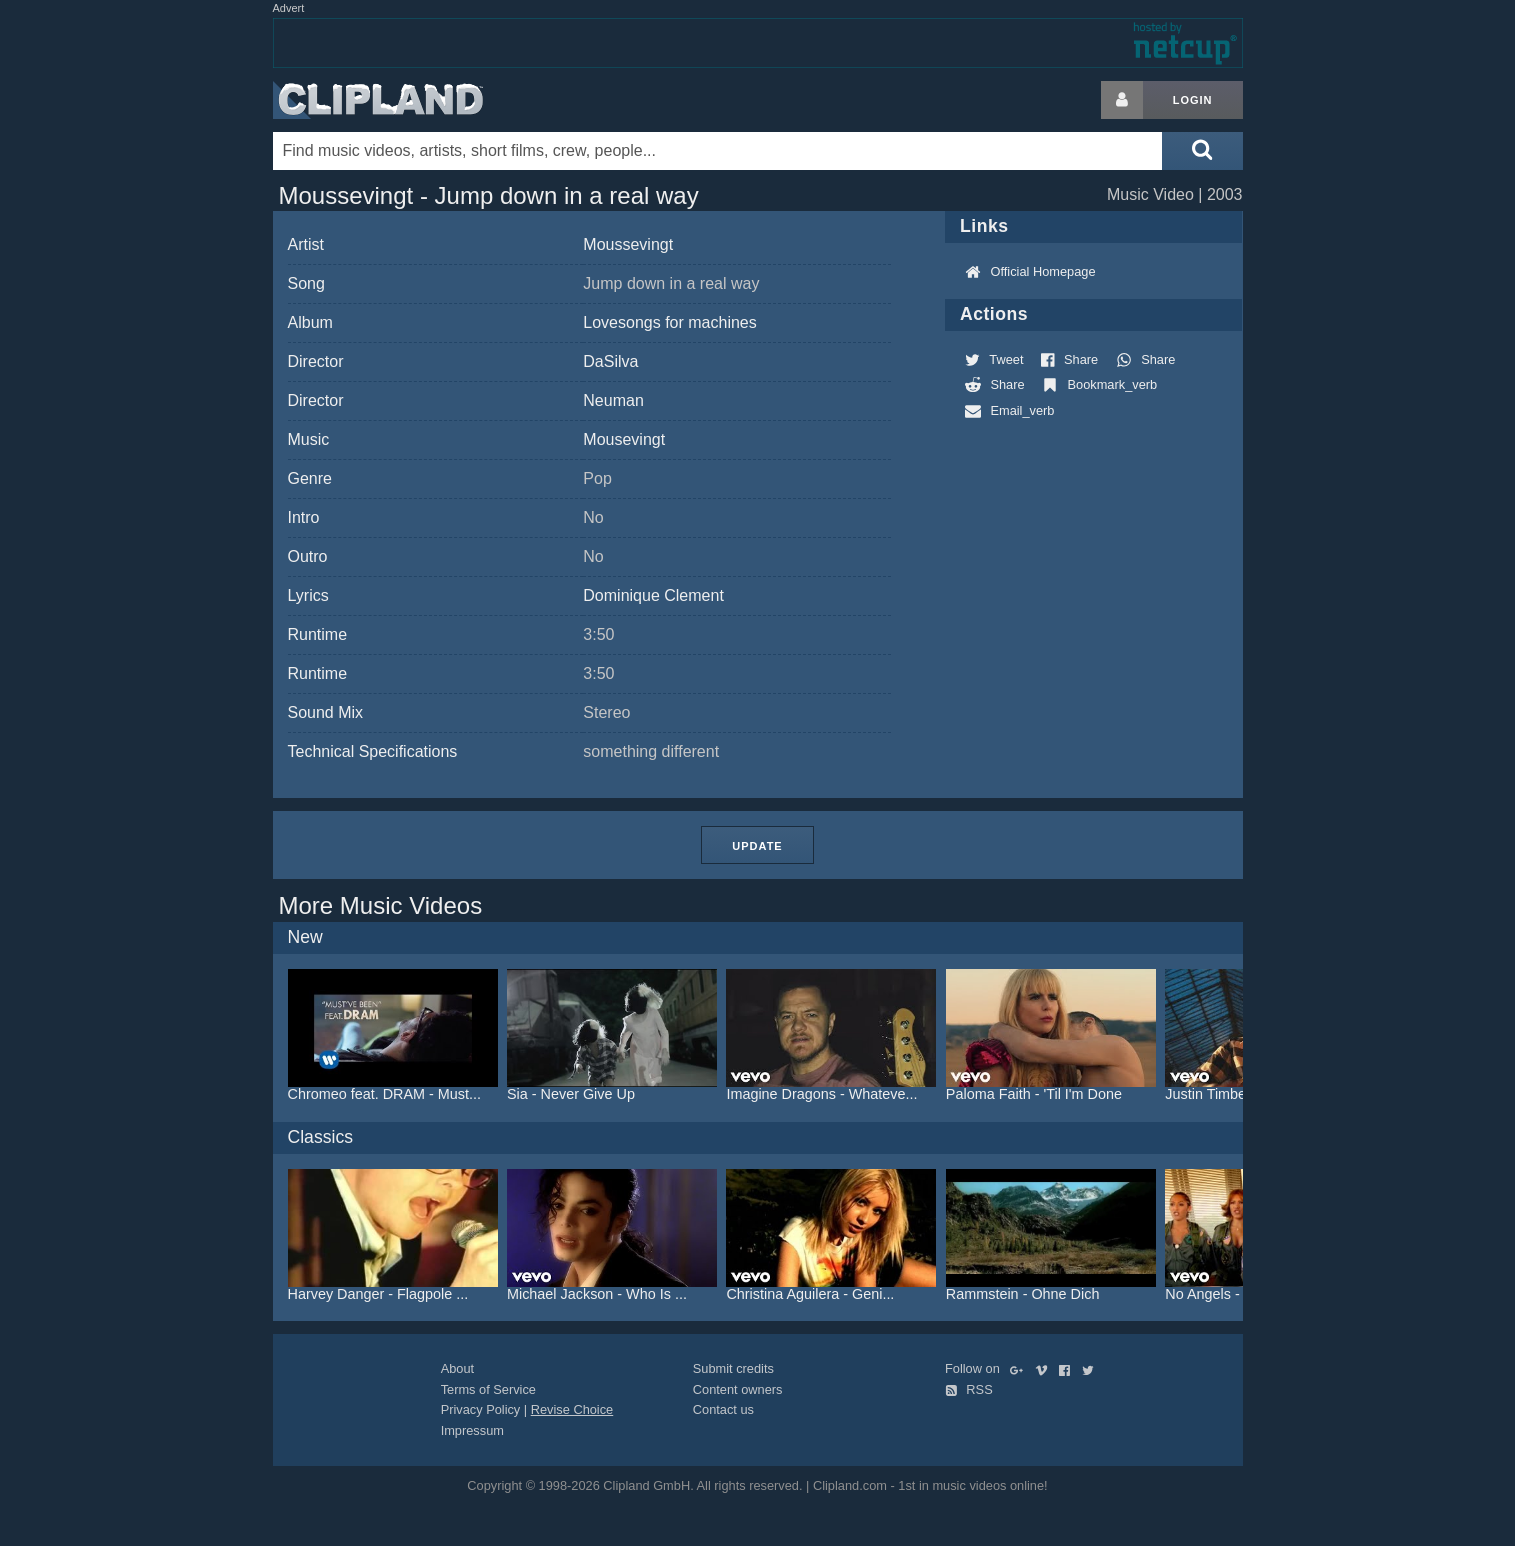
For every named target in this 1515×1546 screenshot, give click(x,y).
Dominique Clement (653, 595)
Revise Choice (572, 1409)
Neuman (613, 400)
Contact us (723, 1409)
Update (757, 846)
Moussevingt (628, 244)
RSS (969, 1389)
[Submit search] (1202, 151)
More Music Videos (381, 905)
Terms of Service (488, 1389)
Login (1193, 100)
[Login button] (1122, 100)
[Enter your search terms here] (718, 151)
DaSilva (610, 361)
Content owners (738, 1389)
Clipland (378, 100)
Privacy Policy (481, 1409)
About (457, 1368)
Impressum (472, 1430)
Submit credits (733, 1368)
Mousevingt (624, 439)
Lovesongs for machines (669, 322)
